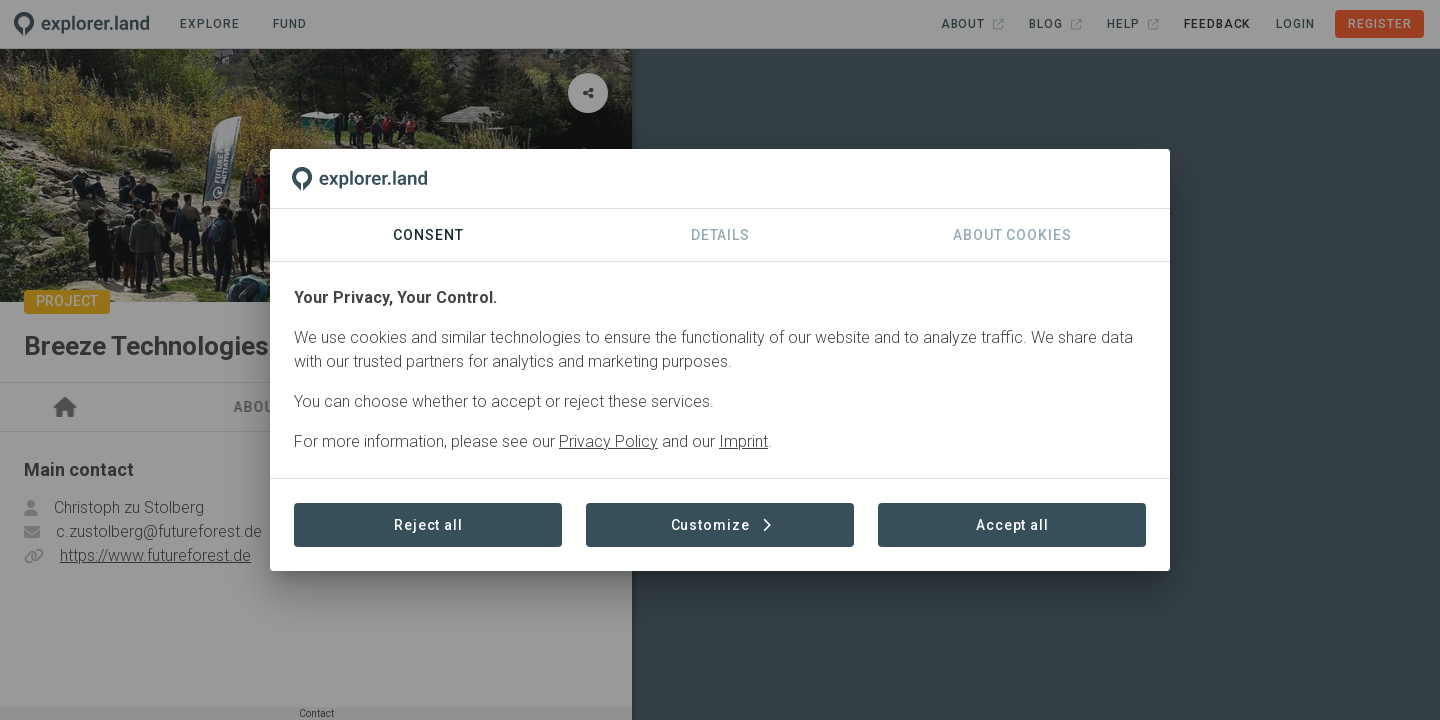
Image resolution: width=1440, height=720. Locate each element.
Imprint (743, 441)
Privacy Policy (608, 441)
